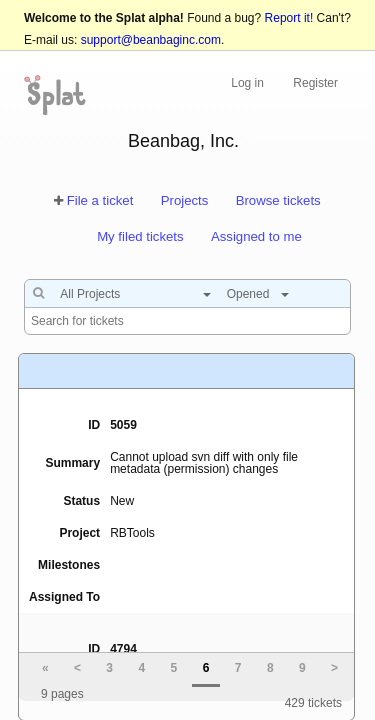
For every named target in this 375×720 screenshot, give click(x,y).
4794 (123, 649)
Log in (247, 83)
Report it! (289, 18)
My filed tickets (140, 236)
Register (315, 83)
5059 (123, 425)
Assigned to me (256, 236)
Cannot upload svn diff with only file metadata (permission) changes (204, 463)
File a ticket (100, 200)
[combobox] (130, 294)
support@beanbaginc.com (151, 40)
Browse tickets (278, 200)
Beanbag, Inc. (183, 141)
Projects (185, 200)
